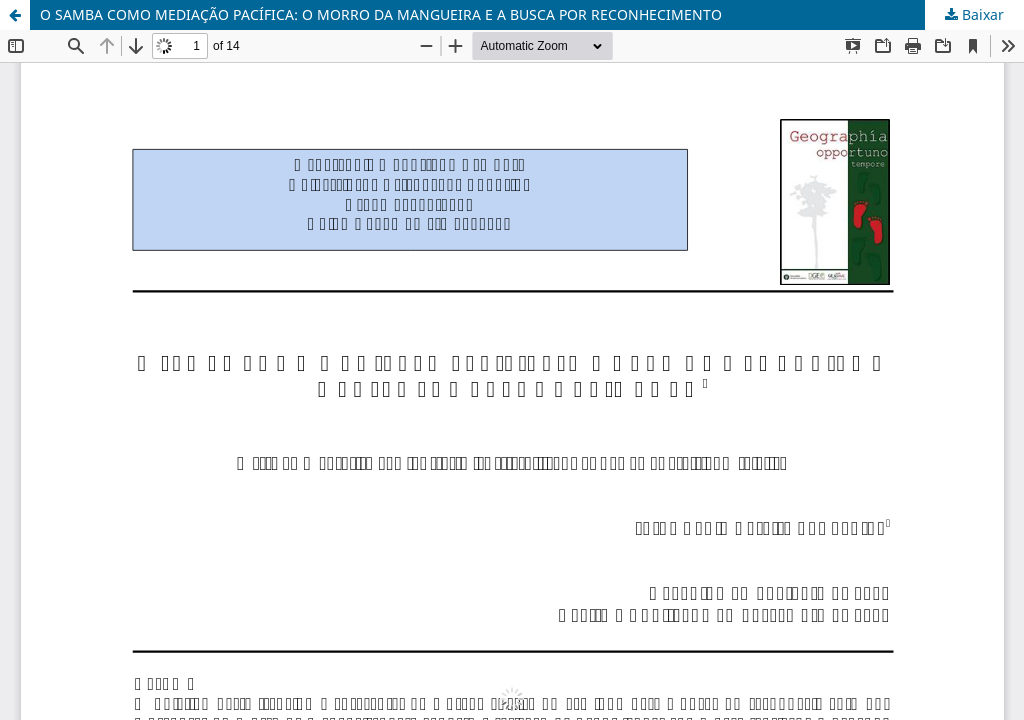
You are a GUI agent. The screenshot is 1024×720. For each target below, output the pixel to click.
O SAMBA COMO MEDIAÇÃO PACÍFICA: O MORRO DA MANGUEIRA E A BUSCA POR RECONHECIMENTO (381, 14)
